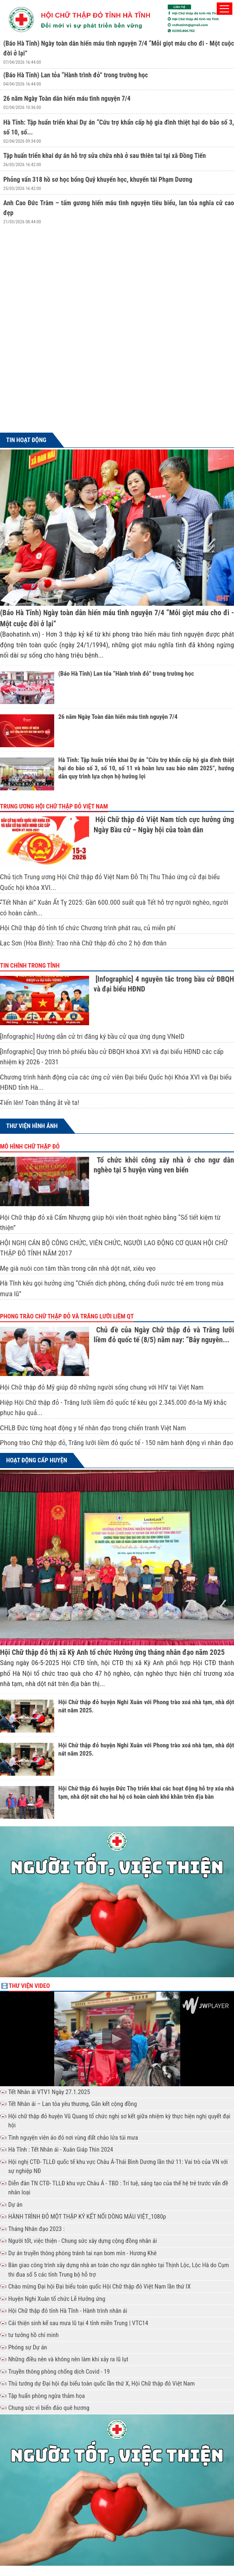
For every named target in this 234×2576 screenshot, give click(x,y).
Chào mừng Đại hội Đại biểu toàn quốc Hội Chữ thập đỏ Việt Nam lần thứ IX (99, 2286)
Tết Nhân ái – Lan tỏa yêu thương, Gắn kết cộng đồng (72, 2104)
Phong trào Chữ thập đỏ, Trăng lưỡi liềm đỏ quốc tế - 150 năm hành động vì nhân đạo (116, 1443)
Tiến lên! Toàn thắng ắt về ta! (39, 1102)
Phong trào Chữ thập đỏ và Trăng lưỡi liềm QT (67, 1316)
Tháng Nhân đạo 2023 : (36, 2229)
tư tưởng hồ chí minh (33, 2335)
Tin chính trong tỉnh (30, 965)
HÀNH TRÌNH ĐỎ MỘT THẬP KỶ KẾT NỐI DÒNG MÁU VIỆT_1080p (87, 2216)
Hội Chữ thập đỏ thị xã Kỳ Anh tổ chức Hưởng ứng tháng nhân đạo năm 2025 (112, 1652)
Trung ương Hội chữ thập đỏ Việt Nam (54, 806)
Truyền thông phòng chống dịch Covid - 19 (59, 2371)
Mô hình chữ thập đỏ (30, 1146)
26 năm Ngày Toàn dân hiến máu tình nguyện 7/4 (67, 98)
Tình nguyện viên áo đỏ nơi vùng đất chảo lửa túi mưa (73, 2137)
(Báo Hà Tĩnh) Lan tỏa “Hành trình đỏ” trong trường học (75, 75)
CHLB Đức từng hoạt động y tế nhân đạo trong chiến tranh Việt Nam (93, 1428)
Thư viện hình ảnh (31, 1126)
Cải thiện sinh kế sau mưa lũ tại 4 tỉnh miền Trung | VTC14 (78, 2323)
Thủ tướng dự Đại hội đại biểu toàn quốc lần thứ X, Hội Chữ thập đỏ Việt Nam (101, 2383)
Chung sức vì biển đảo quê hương (48, 2408)
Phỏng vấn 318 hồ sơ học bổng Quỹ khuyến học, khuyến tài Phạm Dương (97, 179)
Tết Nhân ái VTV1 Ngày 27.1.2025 (49, 2092)
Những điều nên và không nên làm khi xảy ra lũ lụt (68, 2359)
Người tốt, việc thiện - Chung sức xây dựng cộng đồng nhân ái (82, 2241)
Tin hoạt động (26, 440)
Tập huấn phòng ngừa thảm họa (46, 2396)
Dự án (15, 2204)
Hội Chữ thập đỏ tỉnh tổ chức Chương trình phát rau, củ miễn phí (87, 928)
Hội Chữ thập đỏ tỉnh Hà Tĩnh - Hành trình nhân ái (67, 2310)
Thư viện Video (29, 1986)
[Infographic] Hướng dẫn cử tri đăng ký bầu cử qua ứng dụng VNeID (92, 1036)
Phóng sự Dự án (27, 2347)
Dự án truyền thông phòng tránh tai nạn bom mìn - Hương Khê (82, 2253)
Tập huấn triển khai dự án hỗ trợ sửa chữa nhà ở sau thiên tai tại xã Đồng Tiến (104, 156)
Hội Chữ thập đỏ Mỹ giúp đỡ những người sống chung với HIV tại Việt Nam (102, 1387)
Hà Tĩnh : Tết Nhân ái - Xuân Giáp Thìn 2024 (60, 2149)
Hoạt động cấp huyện (36, 1460)
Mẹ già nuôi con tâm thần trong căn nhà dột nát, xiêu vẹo (78, 1268)
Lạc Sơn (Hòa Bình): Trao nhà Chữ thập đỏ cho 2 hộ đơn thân (83, 943)
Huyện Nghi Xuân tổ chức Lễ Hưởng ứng (56, 2299)
